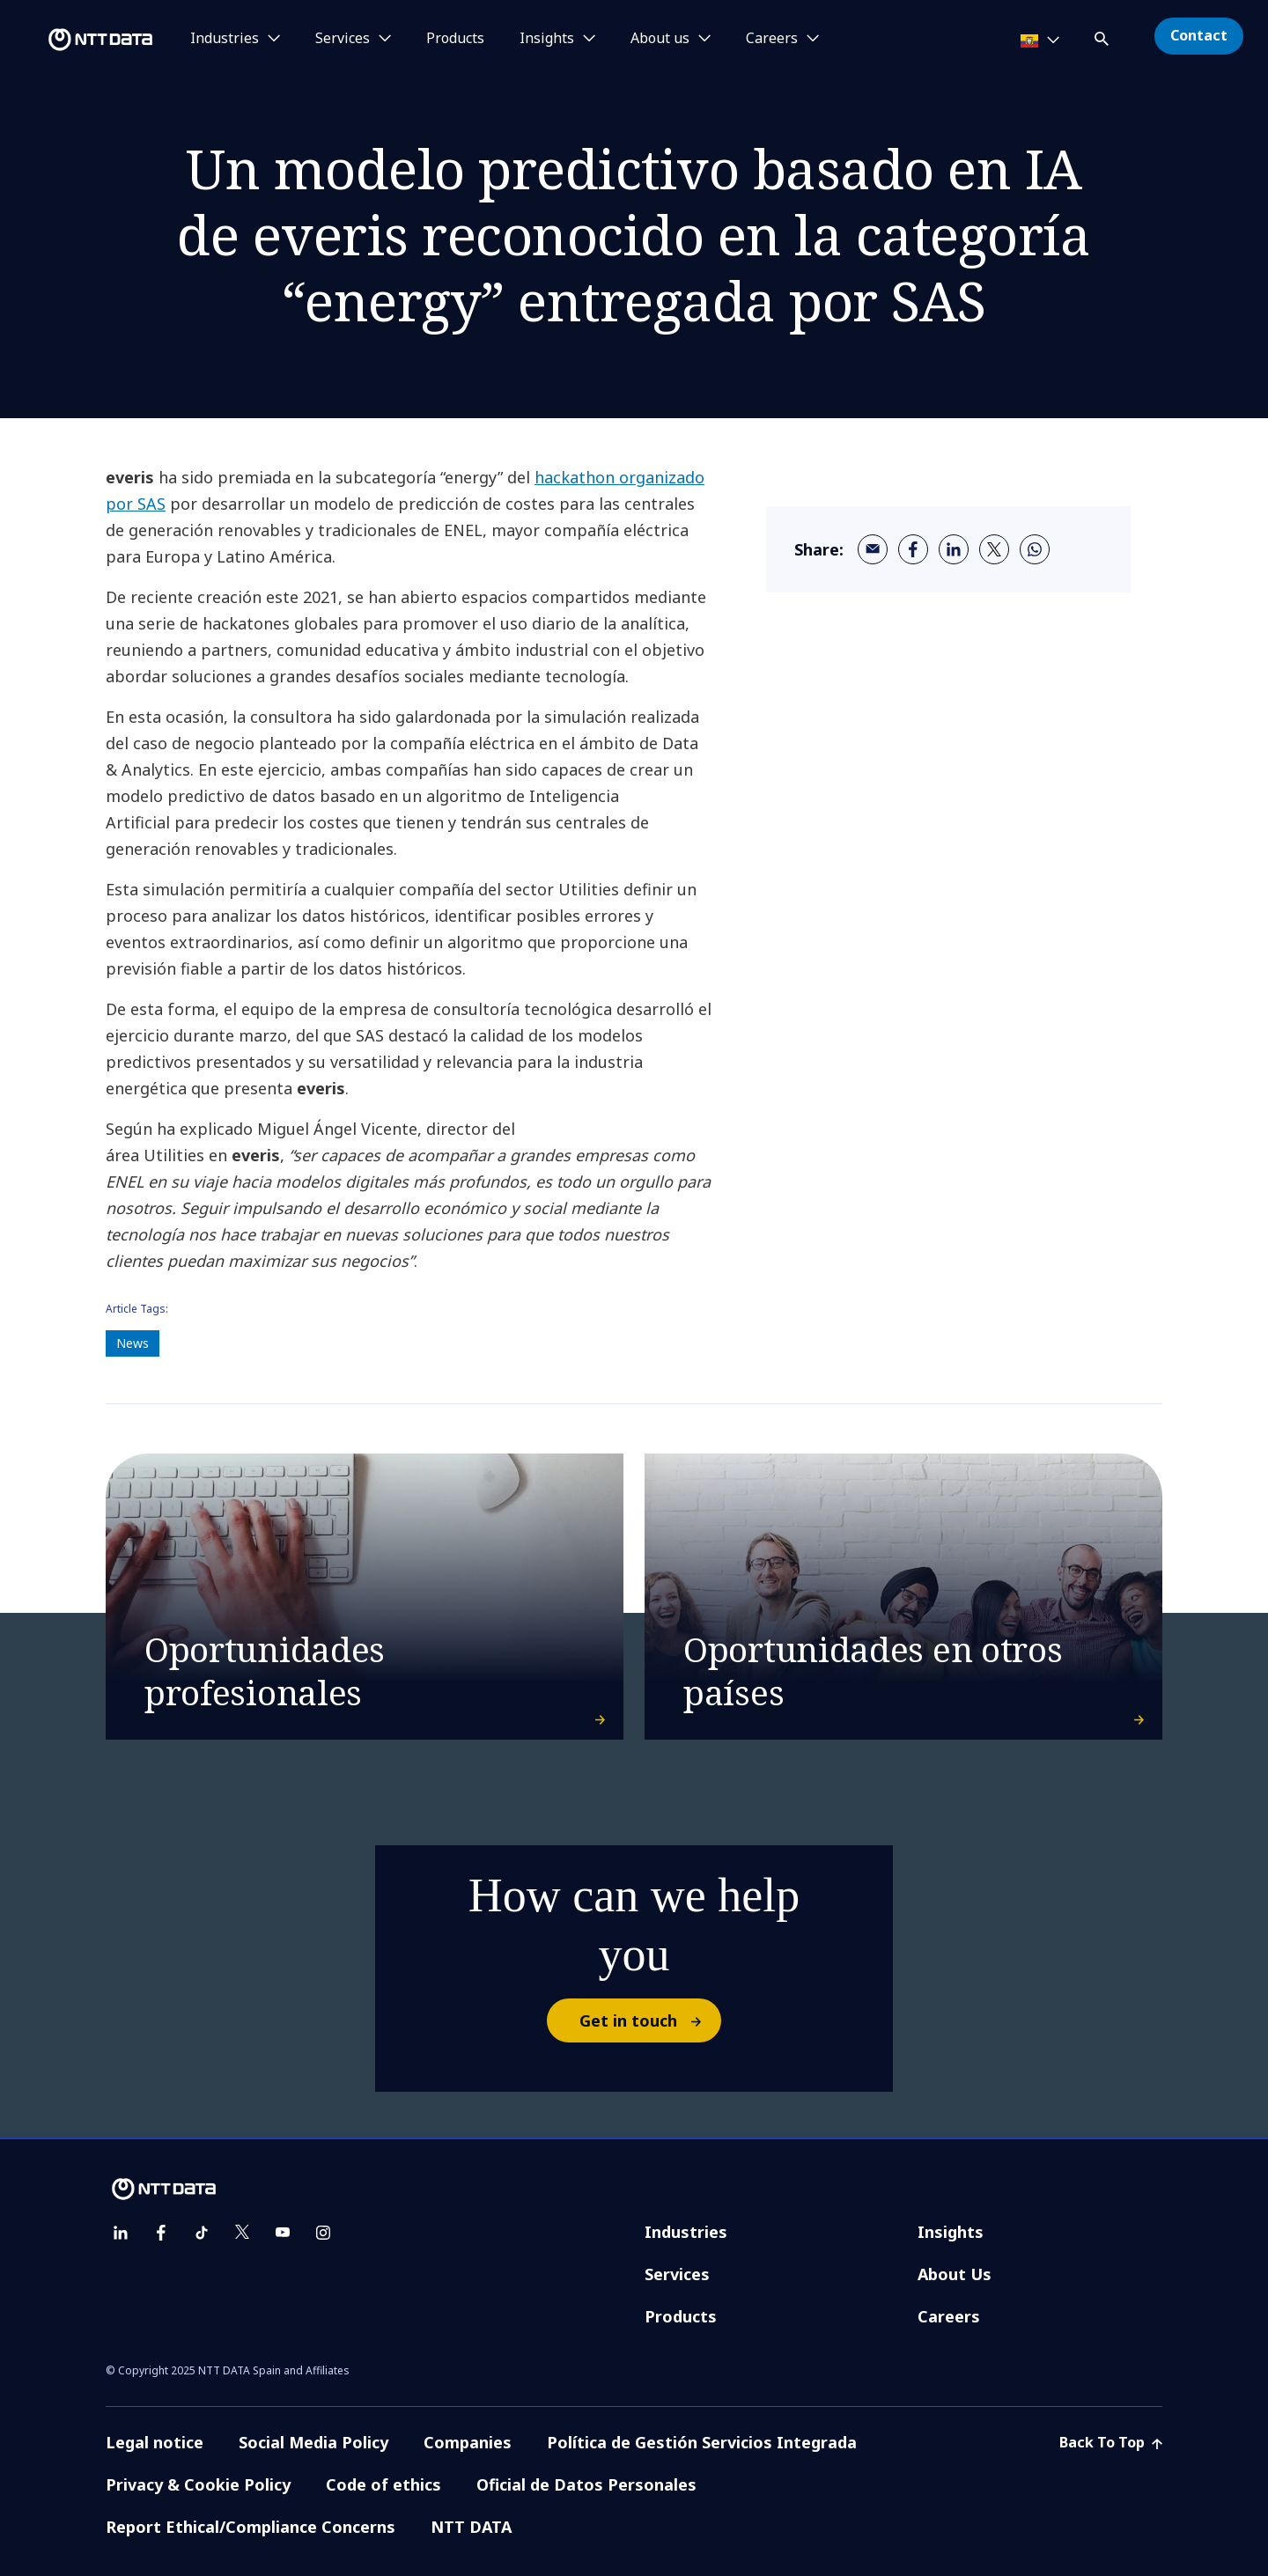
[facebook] (913, 549)
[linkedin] (954, 549)
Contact (1198, 35)
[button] (1103, 35)
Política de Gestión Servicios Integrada (702, 2442)
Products (455, 39)
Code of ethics (383, 2484)
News (132, 1343)
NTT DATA (471, 2526)
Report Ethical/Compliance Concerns (250, 2526)
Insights (951, 2231)
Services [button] (342, 39)
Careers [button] (772, 39)
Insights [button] (547, 39)
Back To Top (1110, 2442)
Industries (686, 2231)
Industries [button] (224, 39)
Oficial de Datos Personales (586, 2484)
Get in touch (649, 2020)
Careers (949, 2316)
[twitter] (994, 549)
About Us (955, 2274)
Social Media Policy (313, 2442)
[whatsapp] (1035, 549)
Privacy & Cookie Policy (198, 2484)
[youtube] (283, 2233)
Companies (468, 2442)
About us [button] (659, 39)
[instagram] (323, 2233)
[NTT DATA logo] (79, 39)
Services (677, 2274)
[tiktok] (202, 2233)
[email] (873, 549)
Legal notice (154, 2442)
